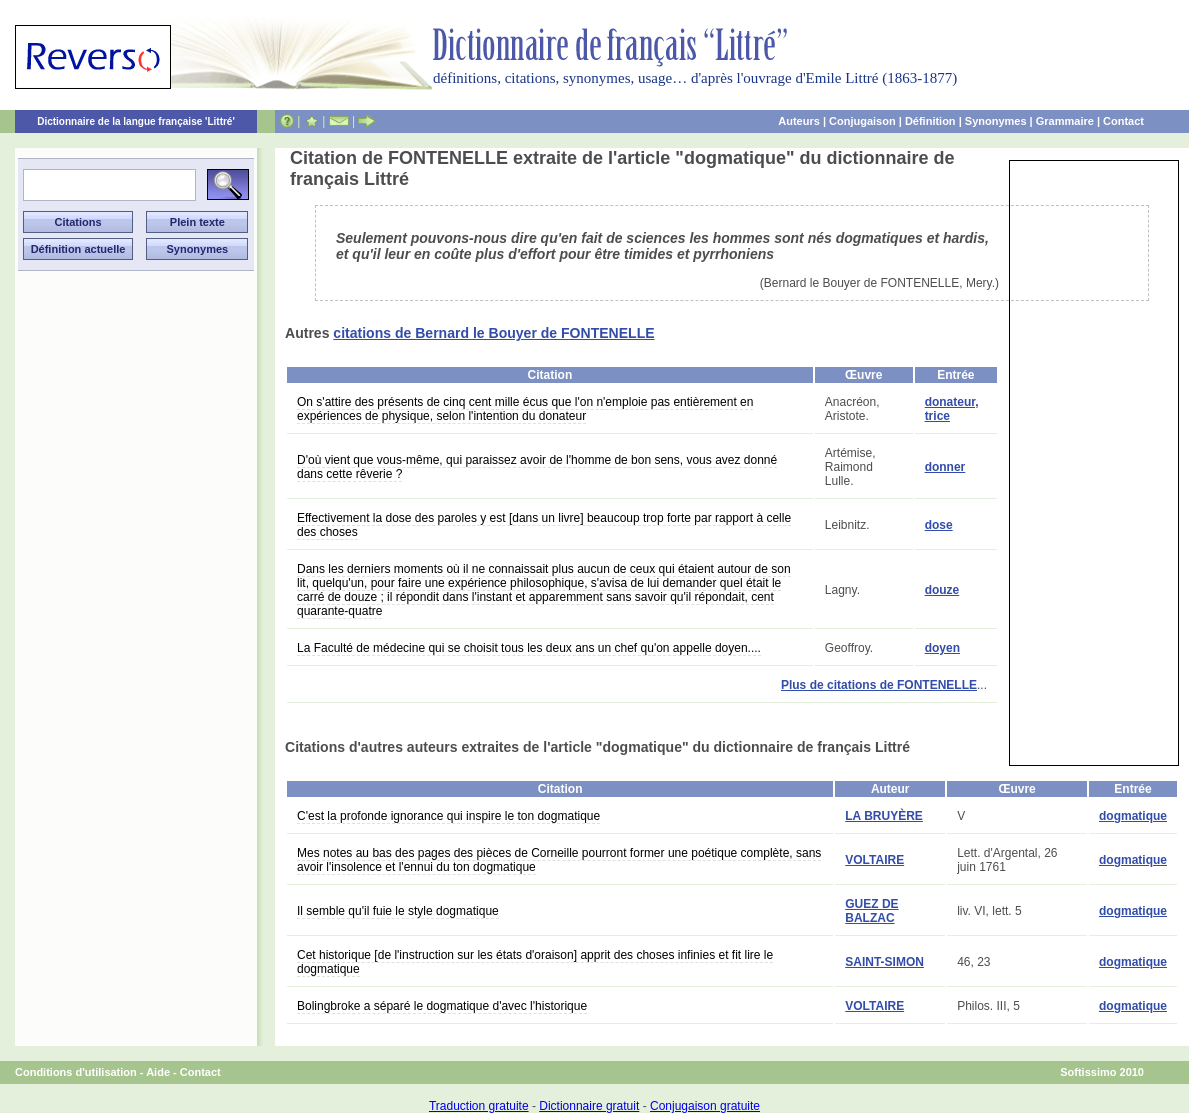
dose (939, 525)
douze (942, 590)
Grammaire (1065, 121)
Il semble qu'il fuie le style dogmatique (398, 911)
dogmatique (1133, 816)
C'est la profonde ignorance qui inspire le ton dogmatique (448, 816)
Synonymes (996, 121)
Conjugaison (862, 121)
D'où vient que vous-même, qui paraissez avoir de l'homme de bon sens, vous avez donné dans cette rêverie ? (537, 467)
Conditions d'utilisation (76, 1072)
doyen (942, 648)
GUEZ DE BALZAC (871, 911)
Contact (1123, 121)
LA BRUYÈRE (884, 816)
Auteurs (799, 121)
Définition (930, 121)
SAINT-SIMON (884, 962)
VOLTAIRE (874, 860)
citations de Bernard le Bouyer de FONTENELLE (493, 333)
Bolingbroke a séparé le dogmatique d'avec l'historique (442, 1006)
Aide (158, 1072)
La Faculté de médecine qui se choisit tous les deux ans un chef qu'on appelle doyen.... (529, 648)
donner (945, 467)
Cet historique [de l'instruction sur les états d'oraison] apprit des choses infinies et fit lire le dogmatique (535, 962)
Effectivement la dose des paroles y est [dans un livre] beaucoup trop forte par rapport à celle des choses (544, 525)
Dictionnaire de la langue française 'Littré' (136, 121)
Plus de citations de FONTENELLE (879, 685)
